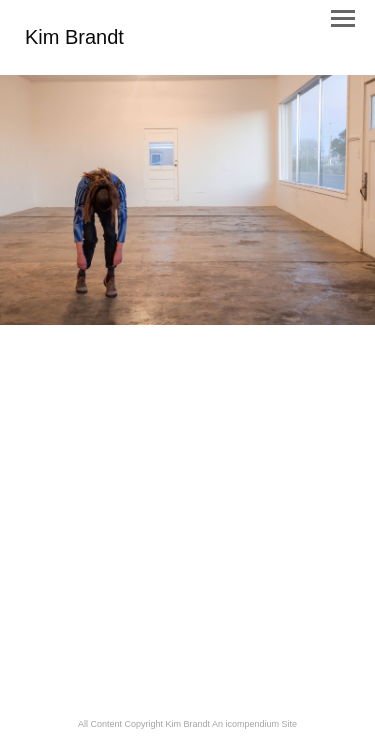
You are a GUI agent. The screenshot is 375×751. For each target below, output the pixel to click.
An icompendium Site (254, 724)
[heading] (74, 40)
